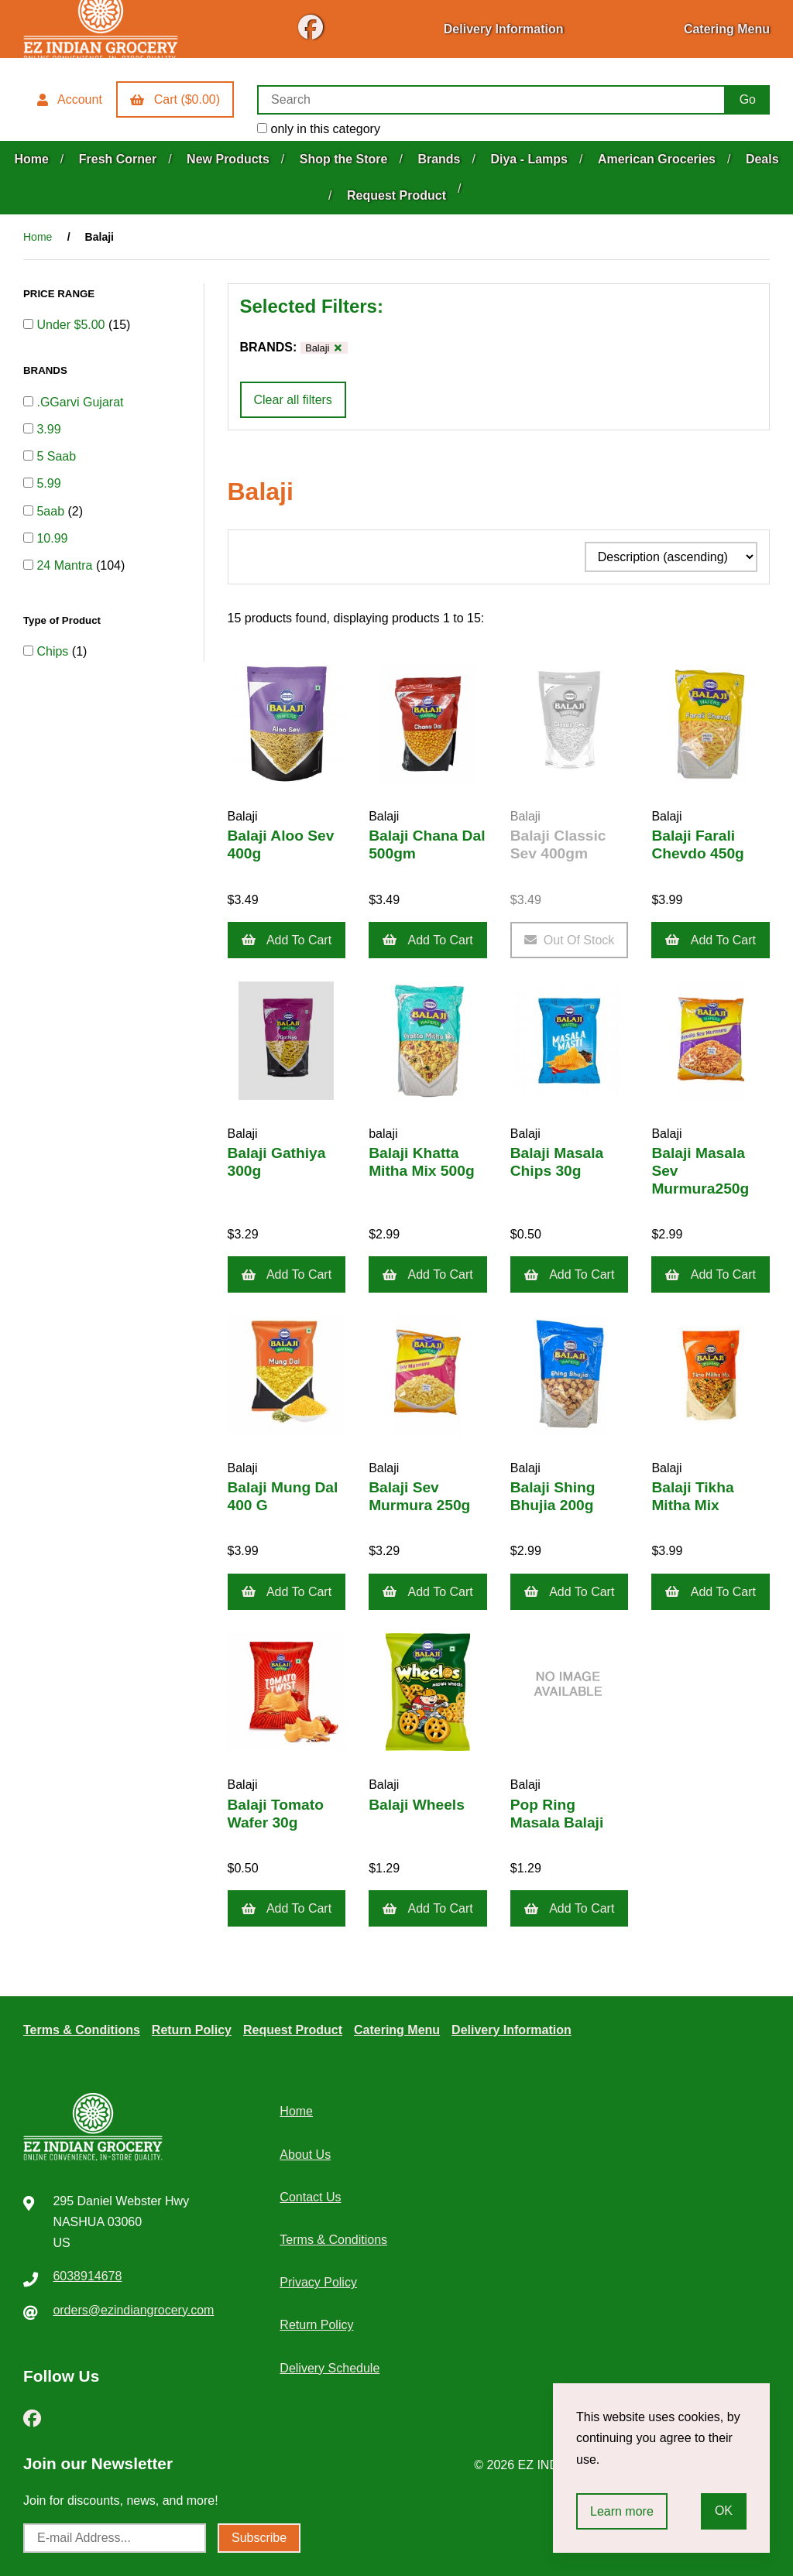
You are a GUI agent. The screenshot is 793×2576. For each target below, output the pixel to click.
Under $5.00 (72, 324)
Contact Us (310, 2197)
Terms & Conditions (81, 2029)
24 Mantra (65, 565)
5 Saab (56, 456)
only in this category (318, 128)
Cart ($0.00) (175, 99)
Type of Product (63, 620)
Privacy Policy (318, 2282)
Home (31, 159)
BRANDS (46, 370)
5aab (51, 511)
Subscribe (259, 2537)
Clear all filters (293, 399)
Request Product (396, 195)
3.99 (48, 429)
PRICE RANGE (60, 294)
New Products (228, 159)
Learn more (622, 2511)
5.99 (48, 483)
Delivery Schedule (329, 2368)
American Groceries (657, 159)
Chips (53, 651)
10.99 (51, 538)
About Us (305, 2154)
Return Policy (192, 2029)
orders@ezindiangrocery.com (133, 2310)
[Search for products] (491, 100)
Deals (762, 159)
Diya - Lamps (529, 159)
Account (69, 99)
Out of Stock (569, 940)
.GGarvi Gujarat (79, 402)
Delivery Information (504, 29)
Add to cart (287, 940)
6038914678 (87, 2276)
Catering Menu (727, 29)
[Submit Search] (748, 100)
